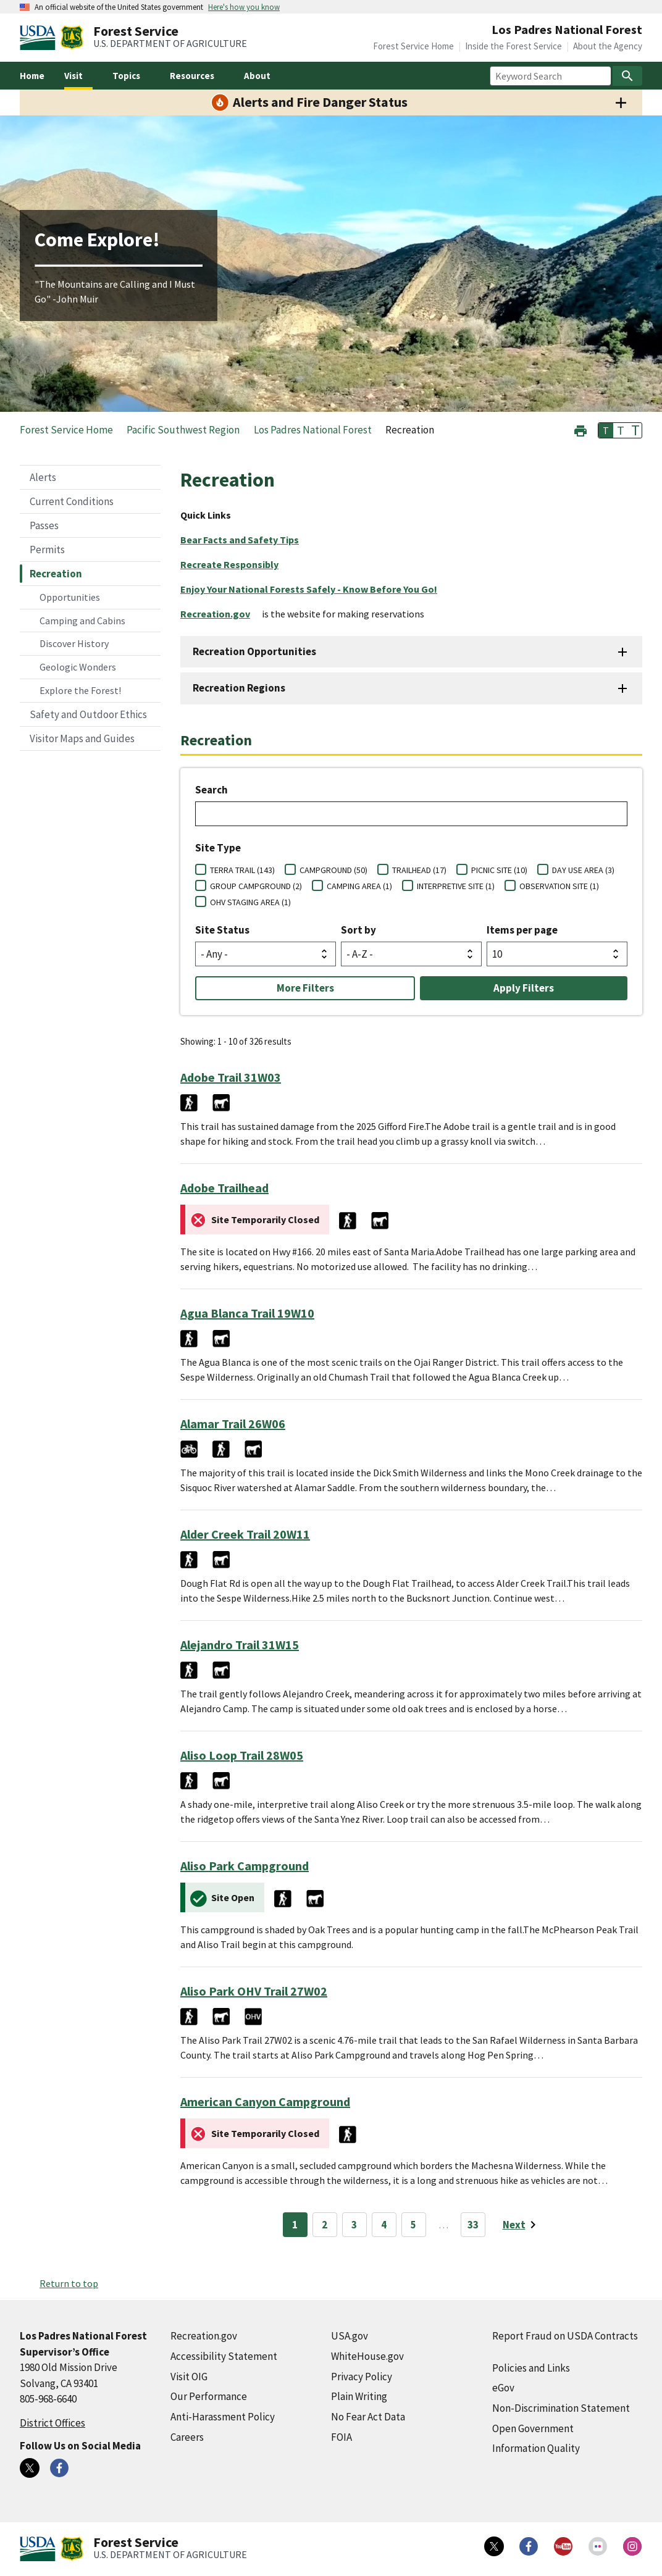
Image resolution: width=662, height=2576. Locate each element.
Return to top (69, 2283)
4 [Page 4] (384, 2224)
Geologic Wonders (78, 667)
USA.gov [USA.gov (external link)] (349, 2336)
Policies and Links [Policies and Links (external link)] (531, 2368)
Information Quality (536, 2448)
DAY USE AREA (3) (583, 870)
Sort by (358, 930)
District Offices (52, 2423)
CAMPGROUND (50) (333, 870)
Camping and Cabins (82, 620)
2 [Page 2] (324, 2224)
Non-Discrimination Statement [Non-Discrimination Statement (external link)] (561, 2408)
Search (211, 790)
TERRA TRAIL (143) (242, 870)
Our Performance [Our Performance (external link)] (208, 2396)
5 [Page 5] (413, 2224)
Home (32, 76)
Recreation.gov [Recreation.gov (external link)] (203, 2336)
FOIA (341, 2437)
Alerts (43, 477)
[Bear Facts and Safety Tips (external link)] (244, 539)
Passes (44, 525)
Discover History (74, 643)
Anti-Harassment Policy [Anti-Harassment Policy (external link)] (222, 2416)
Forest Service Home (413, 46)
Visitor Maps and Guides (82, 738)
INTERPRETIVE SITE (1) (456, 886)
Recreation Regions (239, 688)
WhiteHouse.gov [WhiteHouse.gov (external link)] (367, 2356)
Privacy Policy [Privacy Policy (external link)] (361, 2376)
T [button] (606, 430)
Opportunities (70, 597)
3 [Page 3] (354, 2224)
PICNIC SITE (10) (499, 870)
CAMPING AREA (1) (359, 886)
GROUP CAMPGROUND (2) (256, 886)
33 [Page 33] (473, 2224)
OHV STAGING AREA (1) (250, 902)
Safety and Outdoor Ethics (88, 714)
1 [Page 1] (295, 2224)
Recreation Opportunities (254, 651)
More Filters (305, 988)
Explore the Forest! (80, 690)
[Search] (627, 76)
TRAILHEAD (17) (419, 870)
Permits (47, 549)
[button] (580, 429)
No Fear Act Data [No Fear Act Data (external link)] (368, 2416)
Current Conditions (72, 501)
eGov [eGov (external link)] (503, 2387)
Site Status (222, 930)
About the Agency (607, 46)
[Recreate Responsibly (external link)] (234, 564)
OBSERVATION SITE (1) (559, 886)
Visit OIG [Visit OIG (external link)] (188, 2376)
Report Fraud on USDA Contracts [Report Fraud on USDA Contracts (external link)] (565, 2336)
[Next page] (521, 2224)
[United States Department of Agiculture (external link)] (40, 37)
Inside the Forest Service (513, 46)
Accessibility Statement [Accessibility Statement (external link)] (223, 2356)
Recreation (56, 573)
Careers (187, 2437)
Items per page (522, 930)
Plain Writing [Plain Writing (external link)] (359, 2396)
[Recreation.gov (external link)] (220, 614)
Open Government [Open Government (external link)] (533, 2428)
